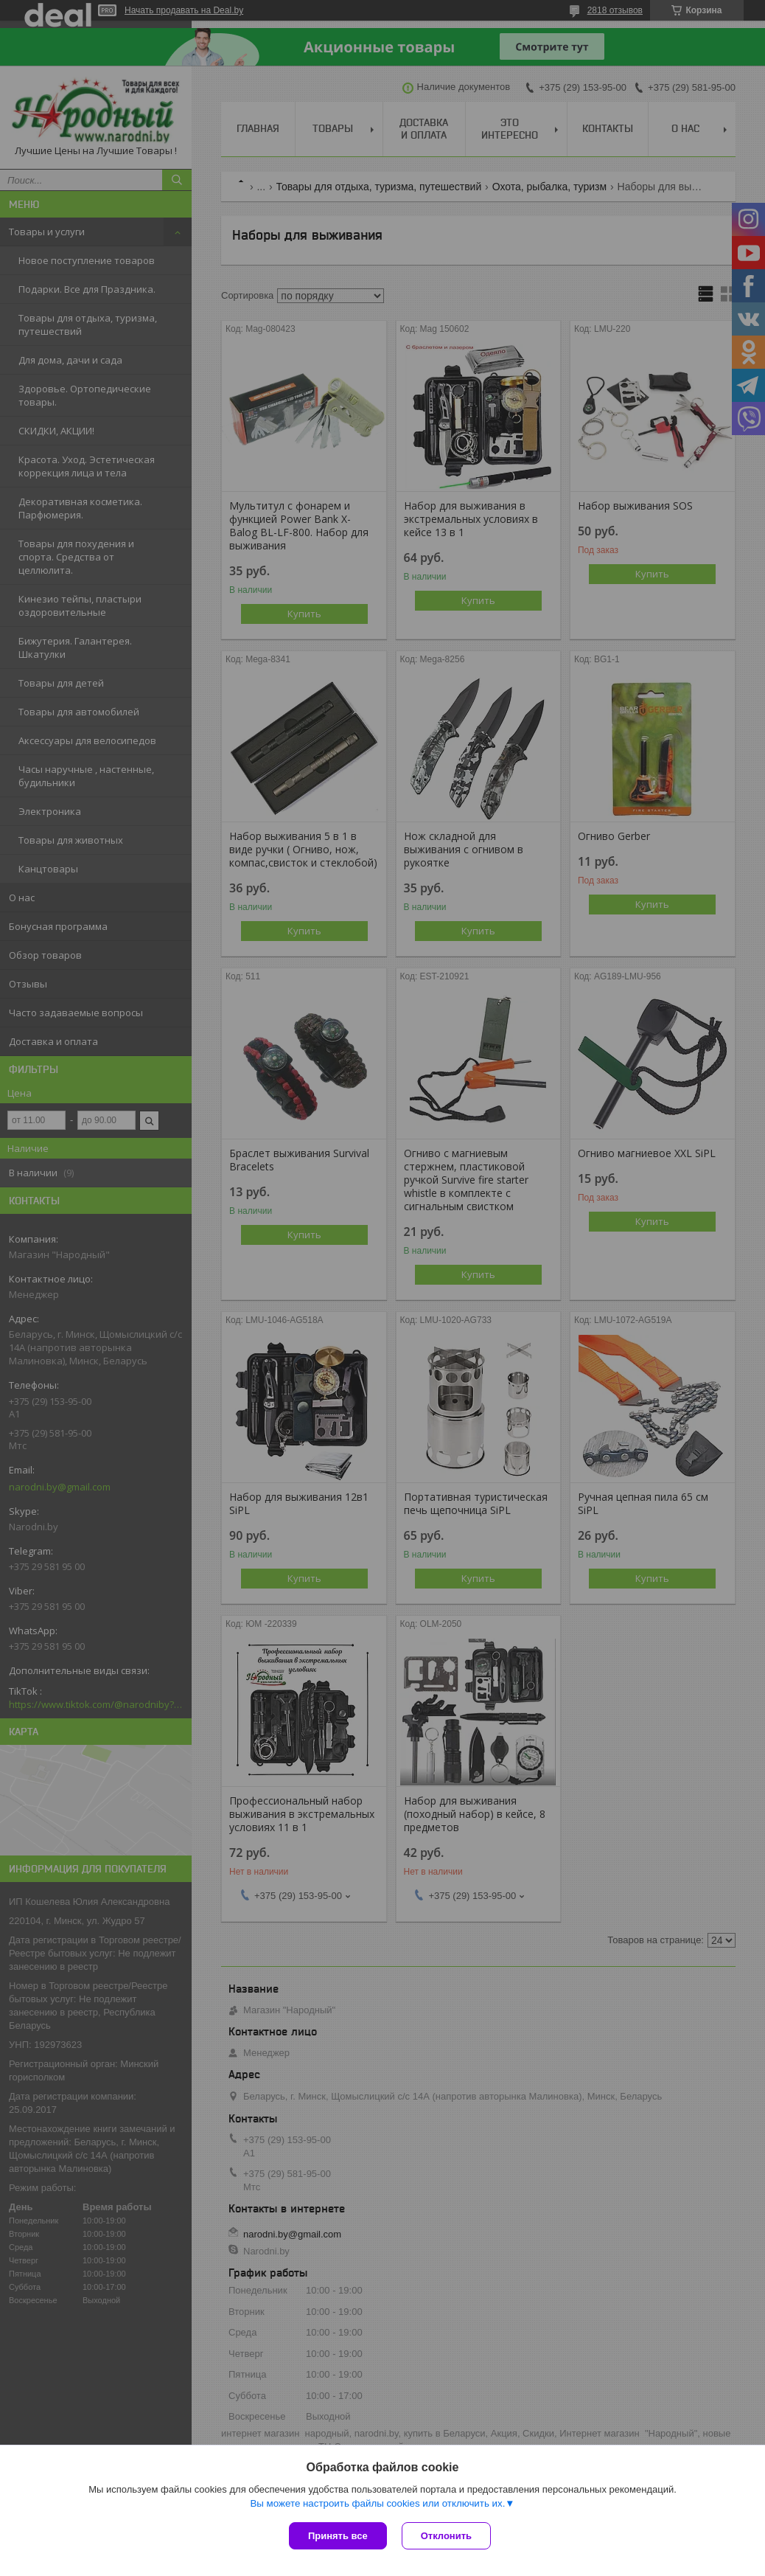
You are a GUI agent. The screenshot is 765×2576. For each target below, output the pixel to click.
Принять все (338, 2535)
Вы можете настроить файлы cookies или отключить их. (377, 2503)
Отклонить (446, 2535)
